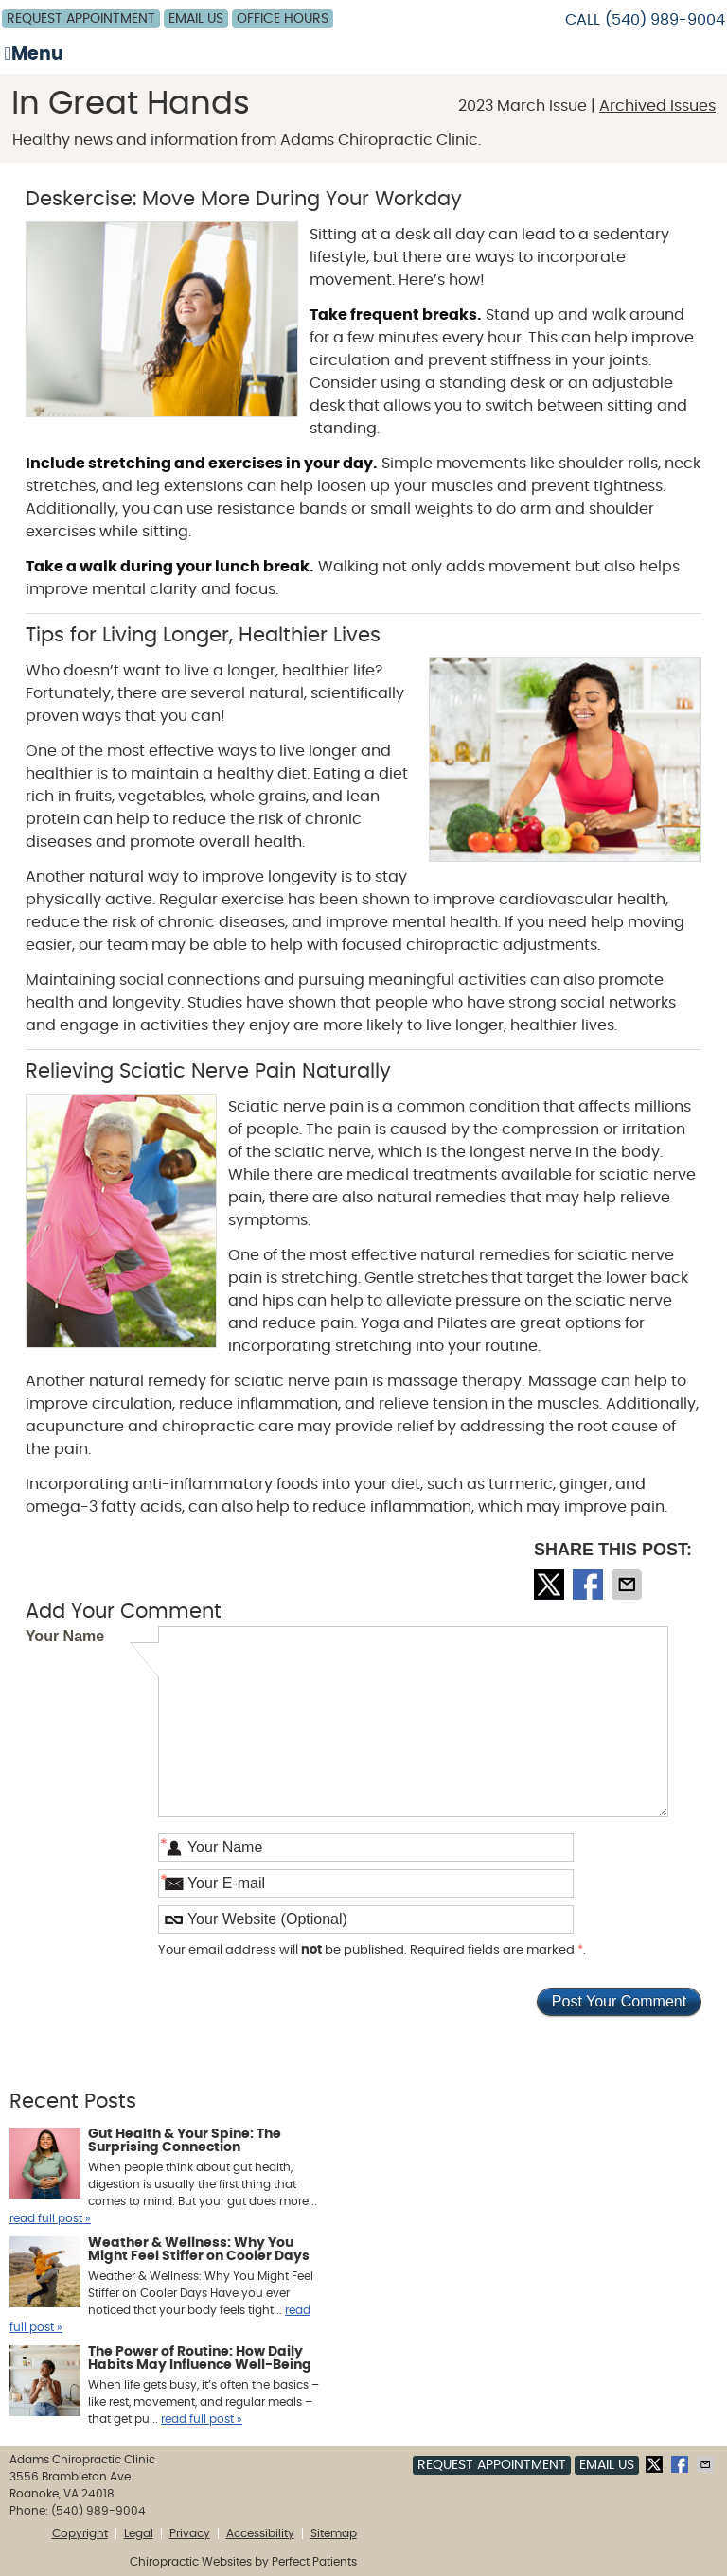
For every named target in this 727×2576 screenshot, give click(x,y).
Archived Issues (657, 106)
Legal (138, 2533)
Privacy (189, 2533)
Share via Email (629, 1584)
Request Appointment (81, 19)
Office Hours (282, 19)
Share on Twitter (551, 1584)
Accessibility (260, 2533)
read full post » (50, 2218)
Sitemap (333, 2533)
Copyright (80, 2533)
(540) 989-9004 (665, 19)
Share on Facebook (590, 1584)
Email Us (195, 19)
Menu (34, 53)
